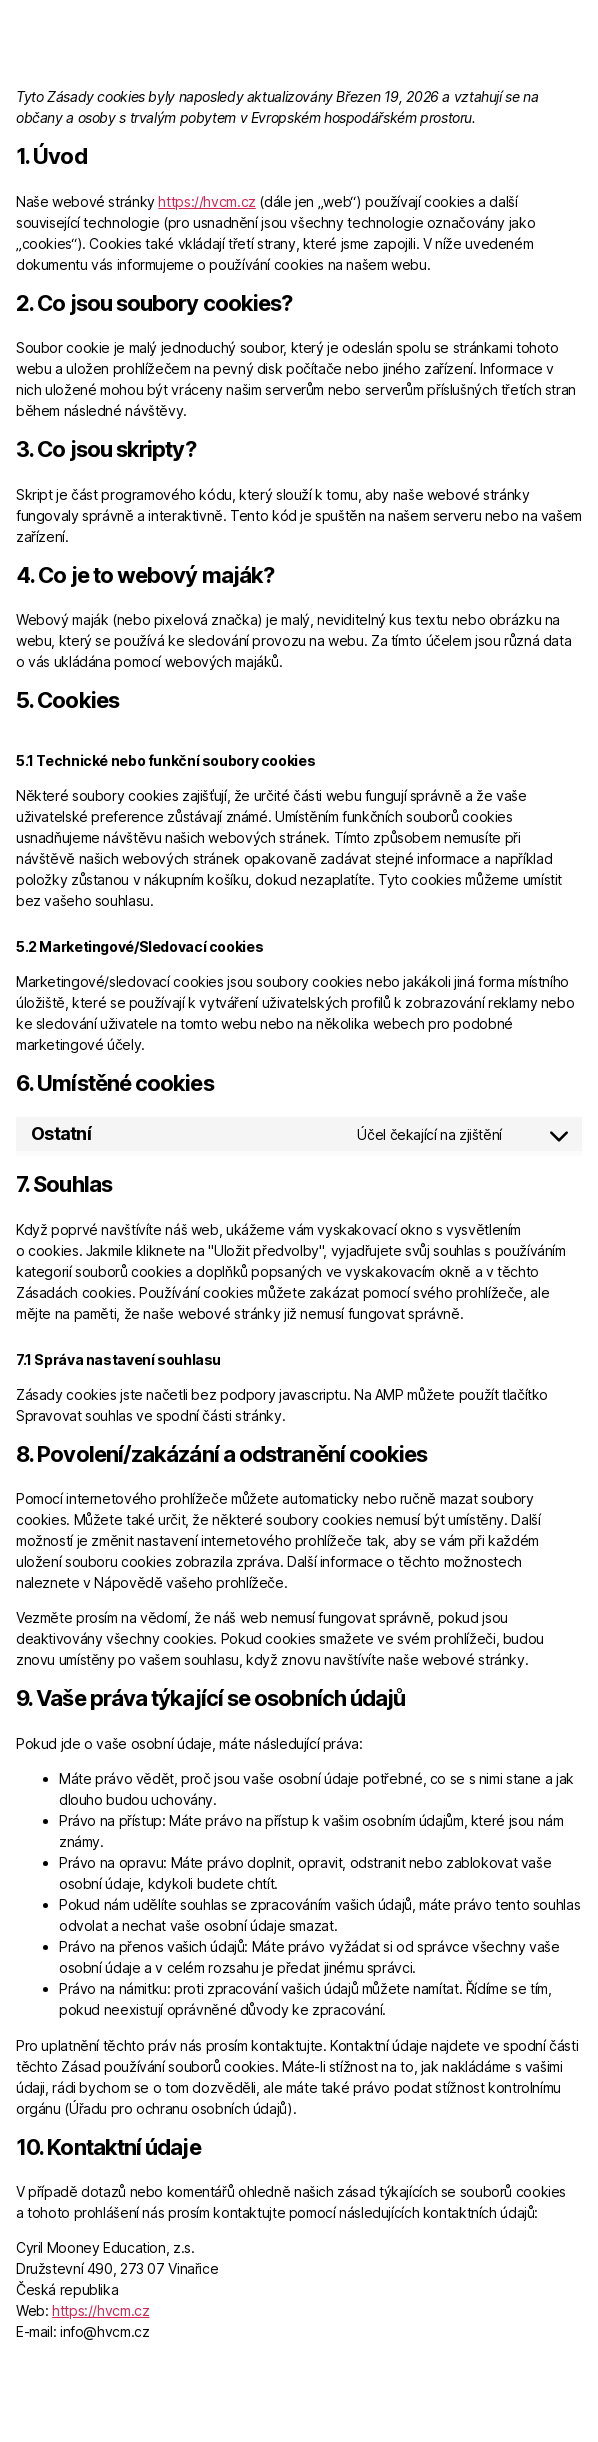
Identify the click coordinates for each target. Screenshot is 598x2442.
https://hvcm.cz (206, 201)
